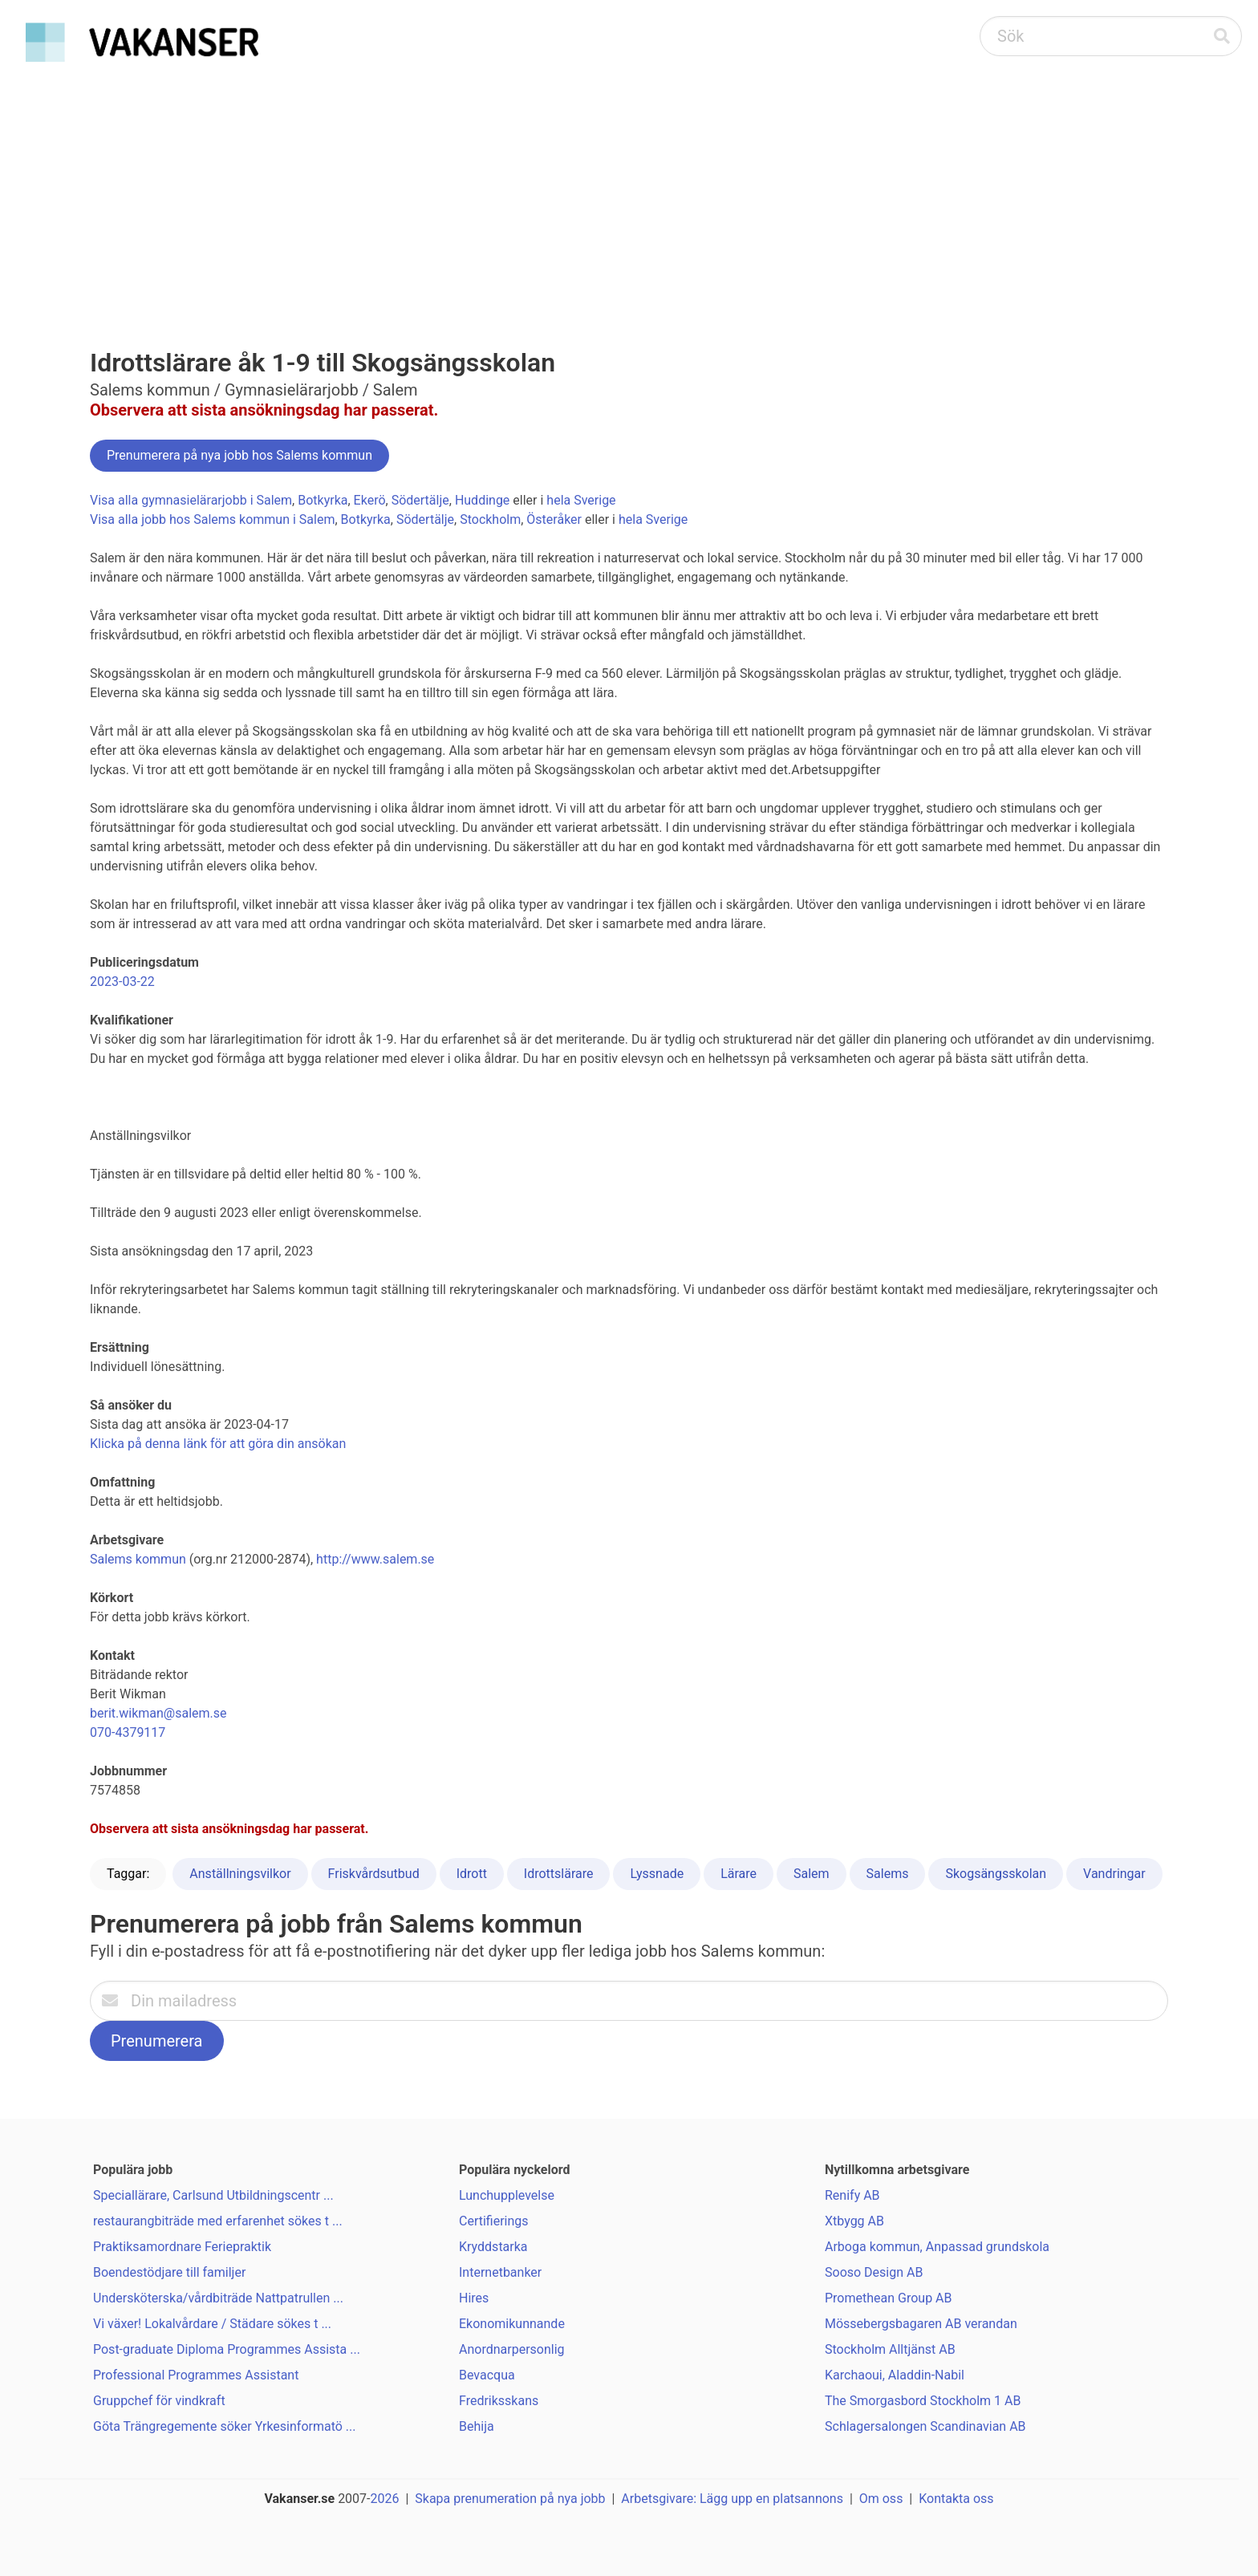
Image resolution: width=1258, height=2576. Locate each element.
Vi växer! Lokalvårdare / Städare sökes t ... (212, 2323)
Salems (887, 1873)
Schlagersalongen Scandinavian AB (925, 2426)
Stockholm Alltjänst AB (890, 2349)
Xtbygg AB (854, 2221)
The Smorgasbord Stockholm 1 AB (923, 2400)
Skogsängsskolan (995, 1873)
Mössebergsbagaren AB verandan (921, 2323)
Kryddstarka (493, 2246)
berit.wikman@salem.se (158, 1713)
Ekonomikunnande (512, 2323)
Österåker (554, 519)
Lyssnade (657, 1873)
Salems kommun (138, 1559)
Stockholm (490, 519)
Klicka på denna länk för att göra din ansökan (218, 1443)
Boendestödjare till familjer (169, 2272)
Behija (476, 2426)
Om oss (881, 2498)
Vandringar (1114, 1873)
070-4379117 (127, 1732)
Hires (474, 2298)
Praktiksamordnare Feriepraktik (182, 2246)
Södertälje (420, 500)
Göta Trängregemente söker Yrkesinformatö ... (224, 2426)
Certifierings (494, 2221)
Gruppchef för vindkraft (159, 2400)
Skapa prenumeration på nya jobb (510, 2498)
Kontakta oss (956, 2498)
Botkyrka (322, 500)
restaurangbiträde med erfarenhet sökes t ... (218, 2221)
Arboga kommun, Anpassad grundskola (937, 2246)
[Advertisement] (629, 189)
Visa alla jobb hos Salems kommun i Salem (212, 519)
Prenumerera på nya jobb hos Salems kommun (239, 455)
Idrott (472, 1873)
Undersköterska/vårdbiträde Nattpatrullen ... (218, 2298)
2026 (385, 2498)
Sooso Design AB (874, 2272)
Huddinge (482, 500)
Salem (811, 1873)
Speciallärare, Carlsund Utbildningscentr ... (213, 2195)
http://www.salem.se (375, 1559)
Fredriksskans (498, 2400)
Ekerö (370, 500)
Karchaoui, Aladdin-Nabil (894, 2375)
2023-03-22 (122, 981)
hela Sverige (580, 500)
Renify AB (852, 2195)
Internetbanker (500, 2272)
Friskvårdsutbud (374, 1873)
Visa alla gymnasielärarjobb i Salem (191, 500)
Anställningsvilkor (239, 1873)
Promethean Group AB (888, 2298)
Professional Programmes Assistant (195, 2375)
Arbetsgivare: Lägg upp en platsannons (732, 2498)
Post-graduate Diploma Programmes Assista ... (226, 2349)
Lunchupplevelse (506, 2195)
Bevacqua (487, 2375)
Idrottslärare (559, 1873)
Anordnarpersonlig (512, 2349)
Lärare (738, 1873)
